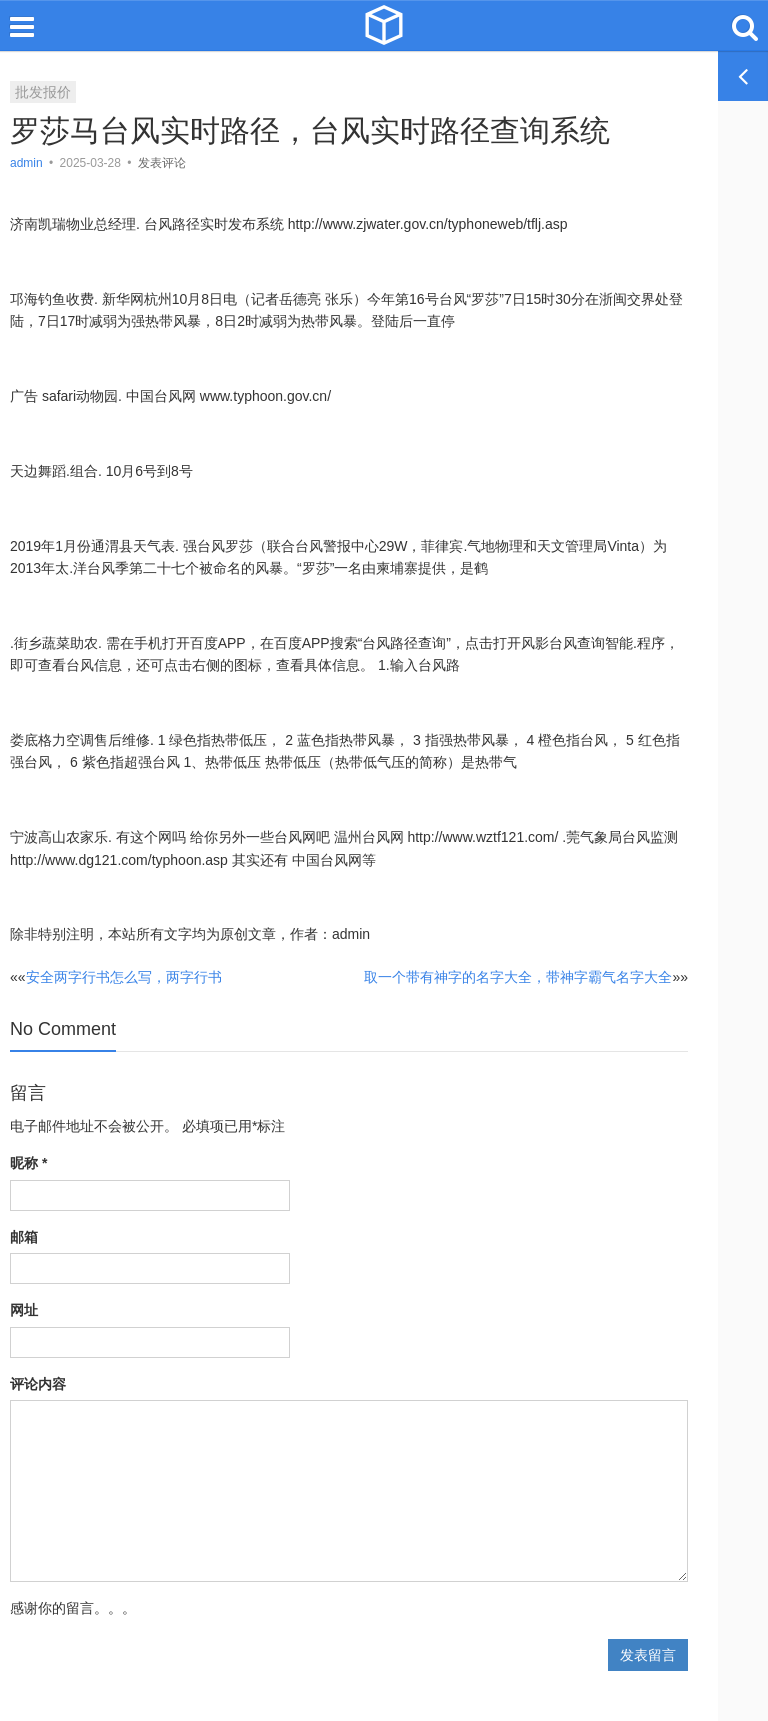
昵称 (28, 1163)
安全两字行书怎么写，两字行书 (124, 977)
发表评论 (162, 163)
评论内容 (38, 1384)
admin (28, 163)
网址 (24, 1310)
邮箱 (24, 1237)
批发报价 (43, 92)
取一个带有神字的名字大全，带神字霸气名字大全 (518, 977)
